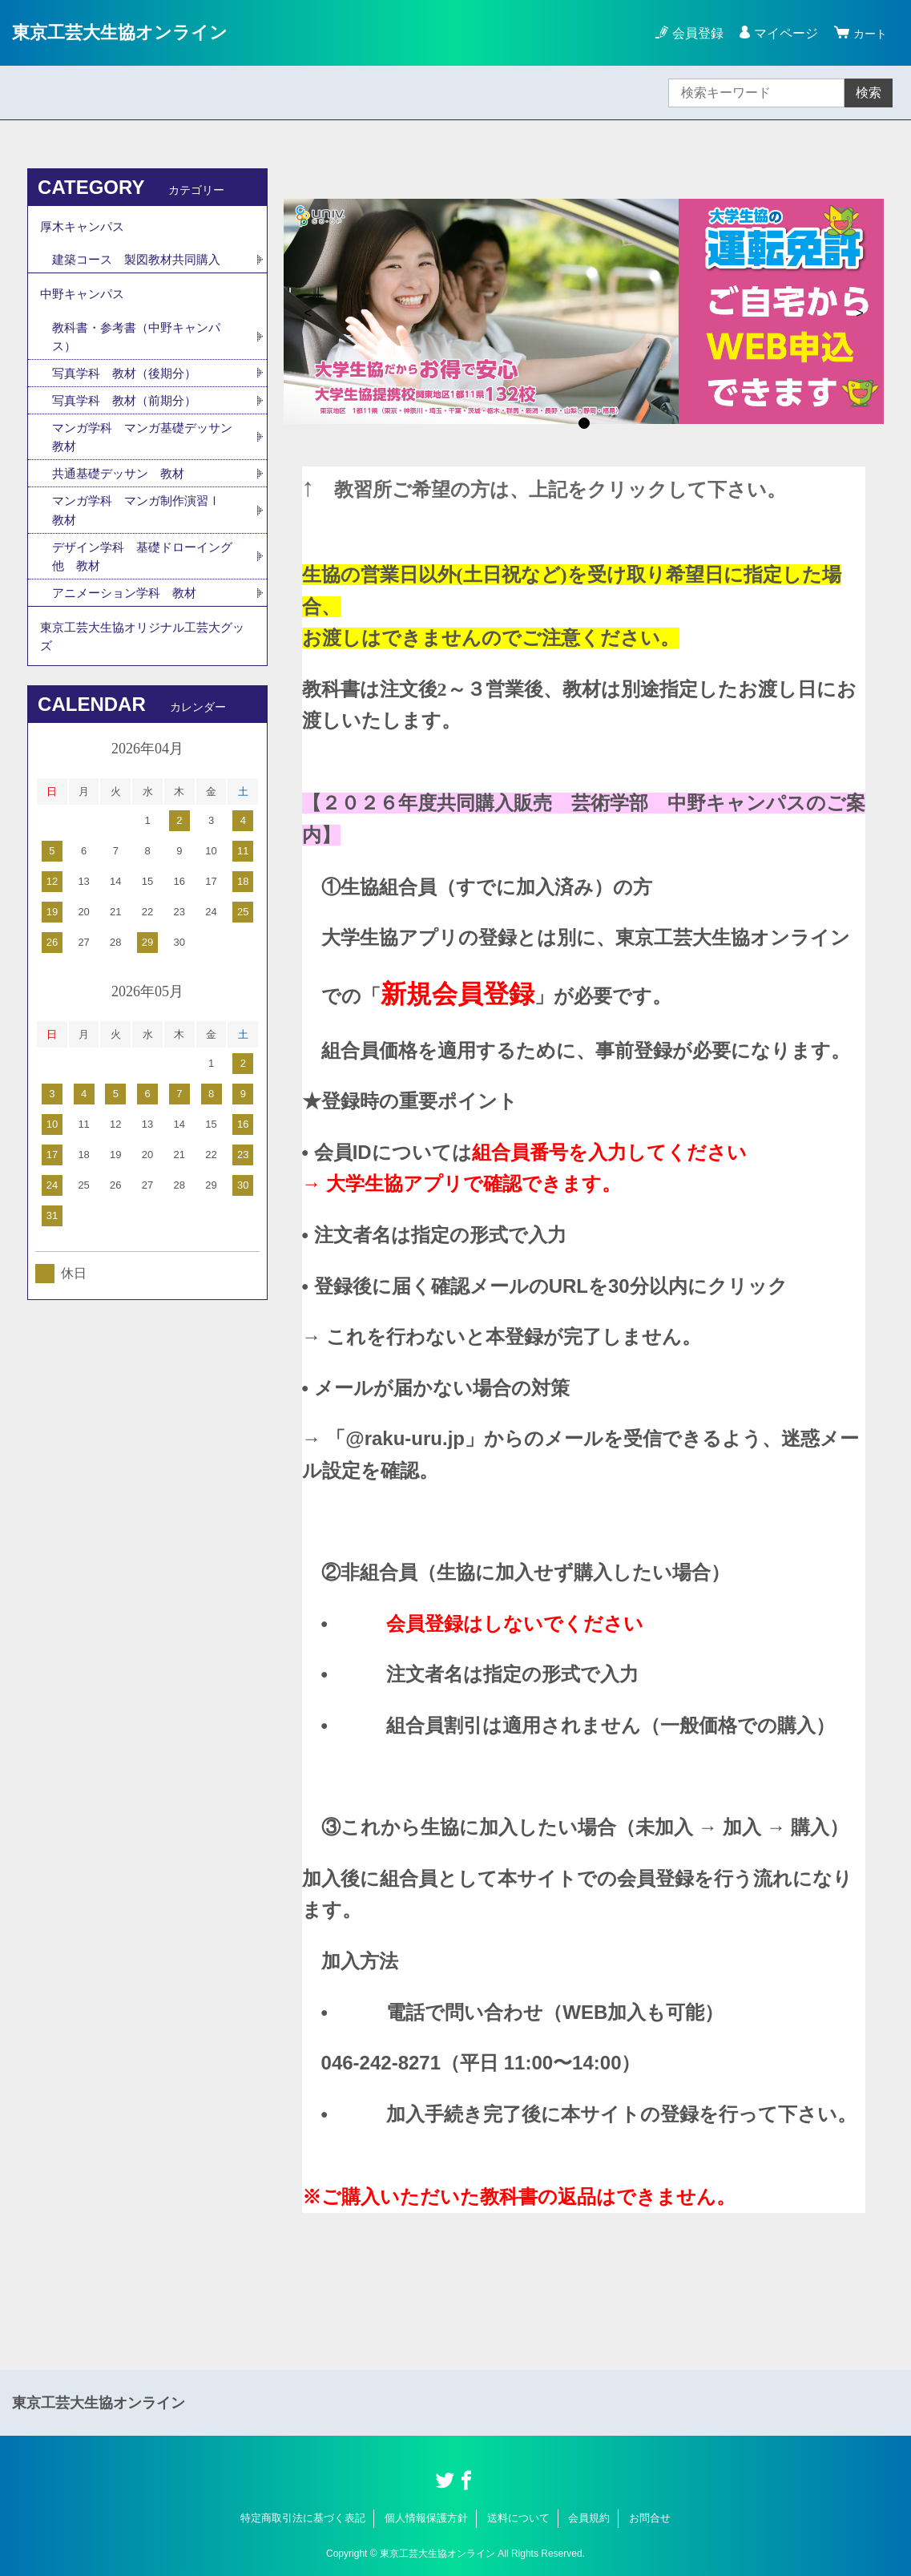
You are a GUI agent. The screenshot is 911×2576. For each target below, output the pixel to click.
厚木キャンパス (85, 227)
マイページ (781, 33)
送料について (518, 2518)
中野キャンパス (85, 298)
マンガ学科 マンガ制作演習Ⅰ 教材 (148, 522)
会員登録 (693, 33)
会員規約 (589, 2518)
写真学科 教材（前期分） (129, 409)
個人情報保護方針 (426, 2518)
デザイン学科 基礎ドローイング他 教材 (142, 569)
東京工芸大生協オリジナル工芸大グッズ (142, 652)
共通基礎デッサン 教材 (122, 484)
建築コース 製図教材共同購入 (142, 262)
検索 (868, 92)
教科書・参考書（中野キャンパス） (142, 343)
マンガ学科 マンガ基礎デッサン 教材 (142, 446)
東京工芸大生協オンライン (129, 32)
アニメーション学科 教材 (129, 607)
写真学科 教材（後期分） (129, 381)
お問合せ (650, 2518)
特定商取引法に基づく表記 (302, 2518)
